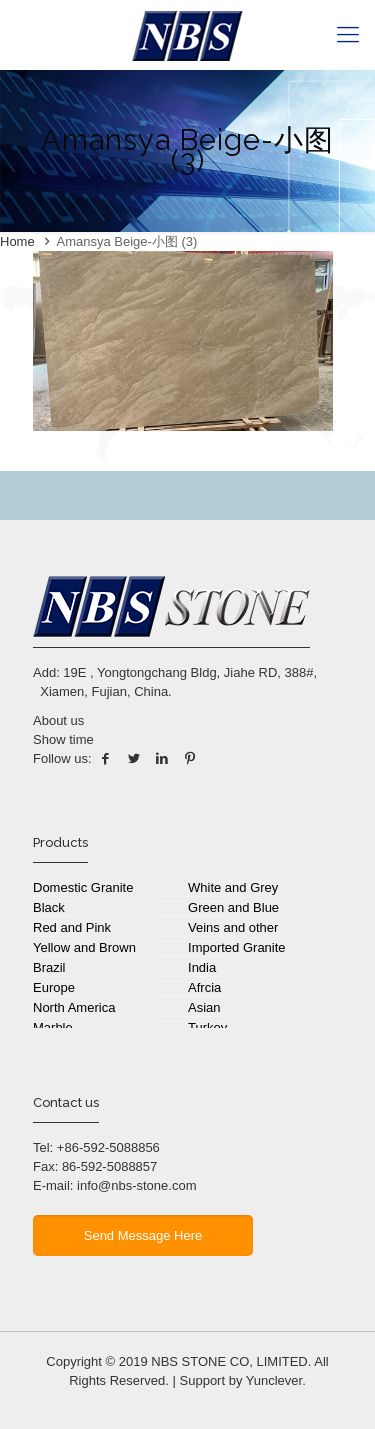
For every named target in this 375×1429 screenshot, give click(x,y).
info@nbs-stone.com (136, 1185)
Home (17, 241)
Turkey (207, 1027)
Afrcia (204, 987)
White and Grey (233, 887)
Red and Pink (72, 927)
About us (58, 720)
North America (74, 1007)
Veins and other (233, 927)
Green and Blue (233, 907)
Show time (63, 739)
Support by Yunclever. (243, 1380)
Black (49, 907)
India (202, 967)
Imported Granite (237, 947)
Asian (204, 1007)
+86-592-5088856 (108, 1147)
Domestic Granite (83, 887)
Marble (53, 1027)
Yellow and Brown (84, 947)
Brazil (49, 967)
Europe (54, 987)
